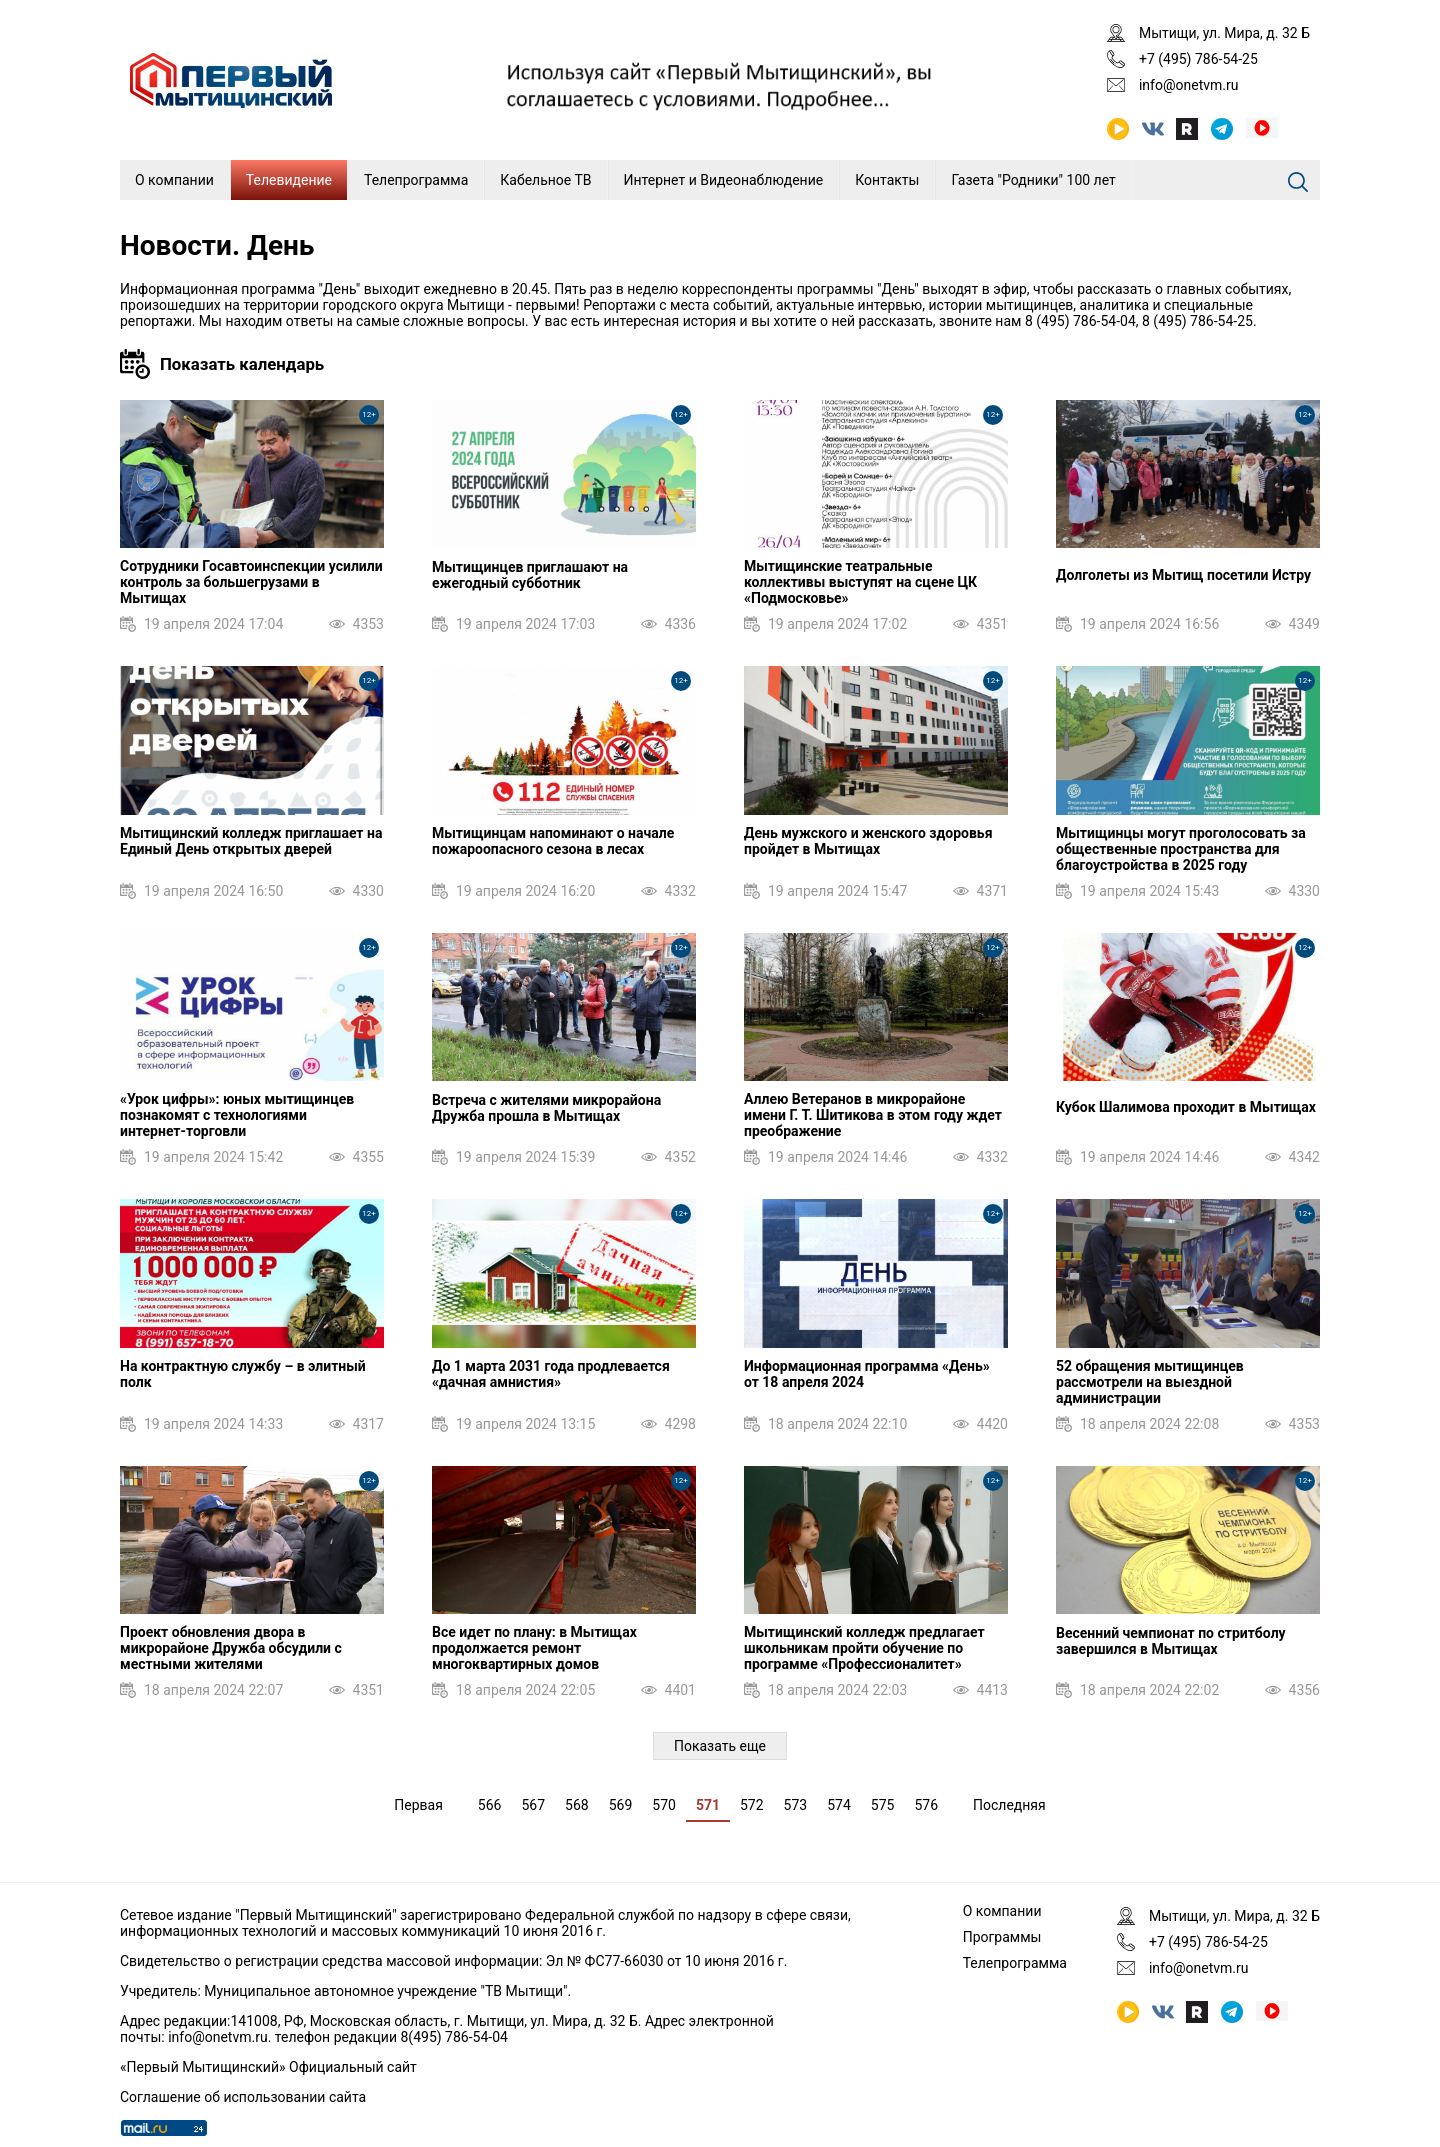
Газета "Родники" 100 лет (1033, 180)
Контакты (887, 180)
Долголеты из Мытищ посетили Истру (1183, 575)
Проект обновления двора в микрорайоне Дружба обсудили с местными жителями (231, 1648)
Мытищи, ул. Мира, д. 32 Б (1224, 33)
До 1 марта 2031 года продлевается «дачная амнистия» (551, 1374)
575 (883, 1805)
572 (752, 1805)
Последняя (1009, 1805)
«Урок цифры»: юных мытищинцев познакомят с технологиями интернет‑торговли (237, 1115)
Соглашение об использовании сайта (243, 2097)
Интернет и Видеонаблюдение (724, 180)
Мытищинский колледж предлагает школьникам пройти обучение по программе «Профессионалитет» (864, 1648)
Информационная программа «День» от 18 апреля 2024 (867, 1374)
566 (490, 1805)
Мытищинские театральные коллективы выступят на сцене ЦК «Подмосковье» (860, 582)
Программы (1002, 1937)
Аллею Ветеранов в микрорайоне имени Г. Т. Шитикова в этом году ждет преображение (873, 1115)
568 (577, 1805)
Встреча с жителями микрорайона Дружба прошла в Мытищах (546, 1108)
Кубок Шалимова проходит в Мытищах (1186, 1107)
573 (796, 1805)
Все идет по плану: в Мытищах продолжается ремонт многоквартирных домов (534, 1648)
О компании (174, 180)
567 (533, 1805)
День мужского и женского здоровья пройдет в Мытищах (868, 841)
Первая (418, 1805)
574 (839, 1805)
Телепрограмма (416, 180)
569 (621, 1805)
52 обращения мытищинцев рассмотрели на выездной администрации (1150, 1382)
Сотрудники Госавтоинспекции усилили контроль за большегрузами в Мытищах (251, 582)
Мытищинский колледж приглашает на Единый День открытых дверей (251, 841)
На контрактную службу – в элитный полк (243, 1374)
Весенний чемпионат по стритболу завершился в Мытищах (1171, 1641)
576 (926, 1805)
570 (664, 1805)
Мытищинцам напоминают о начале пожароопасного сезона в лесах (553, 841)
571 (708, 1805)
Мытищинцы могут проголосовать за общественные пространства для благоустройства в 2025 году (1181, 849)
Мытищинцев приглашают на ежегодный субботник (530, 575)
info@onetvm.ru (1189, 85)
